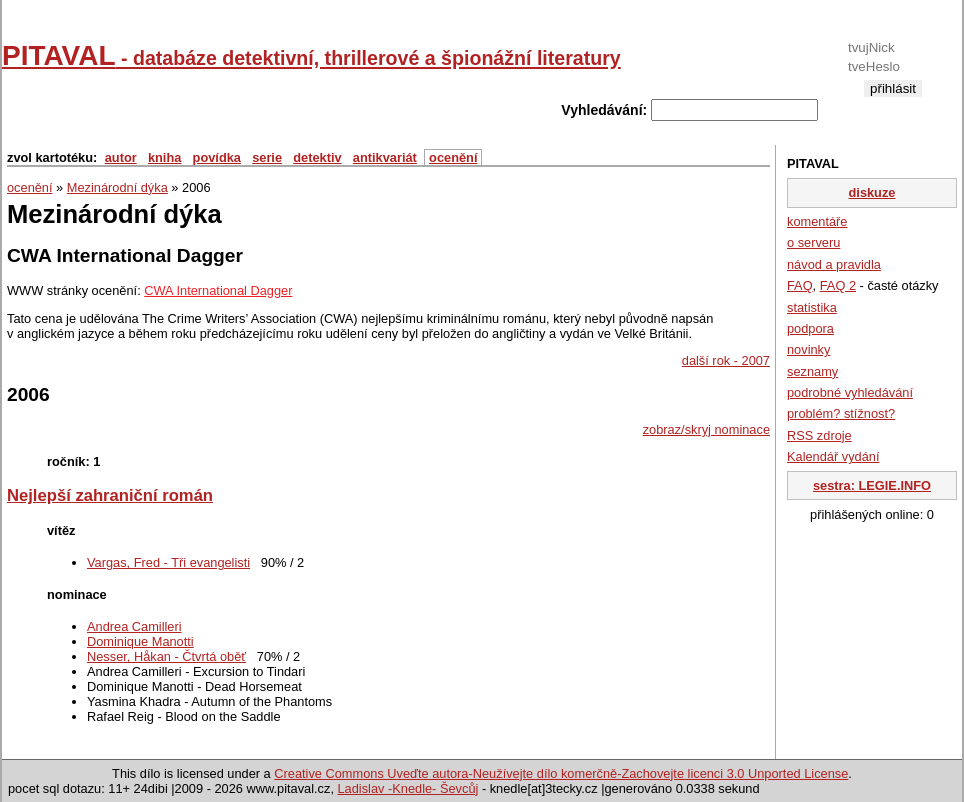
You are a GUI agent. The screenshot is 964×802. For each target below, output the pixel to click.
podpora (810, 328)
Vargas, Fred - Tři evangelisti (168, 562)
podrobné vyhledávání (850, 392)
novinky (808, 349)
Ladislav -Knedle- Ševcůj (408, 788)
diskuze (872, 192)
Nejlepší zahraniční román (110, 495)
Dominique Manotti (140, 641)
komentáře (817, 221)
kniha (164, 157)
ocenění (453, 157)
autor (121, 157)
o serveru (813, 242)
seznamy (812, 371)
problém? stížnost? (841, 413)
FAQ (800, 285)
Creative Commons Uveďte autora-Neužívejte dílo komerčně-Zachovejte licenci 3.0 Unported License (561, 773)
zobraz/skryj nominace (706, 429)
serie (267, 157)
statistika (812, 307)
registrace (892, 104)
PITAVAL (311, 55)
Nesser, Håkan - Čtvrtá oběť (166, 656)
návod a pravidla (834, 264)
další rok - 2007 (726, 360)
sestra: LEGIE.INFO (872, 485)
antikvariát (385, 157)
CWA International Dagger (218, 290)
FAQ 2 (838, 285)
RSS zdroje (819, 435)
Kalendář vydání (833, 456)
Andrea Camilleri (134, 626)
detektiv (317, 157)
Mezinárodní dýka (117, 187)
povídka (217, 157)
